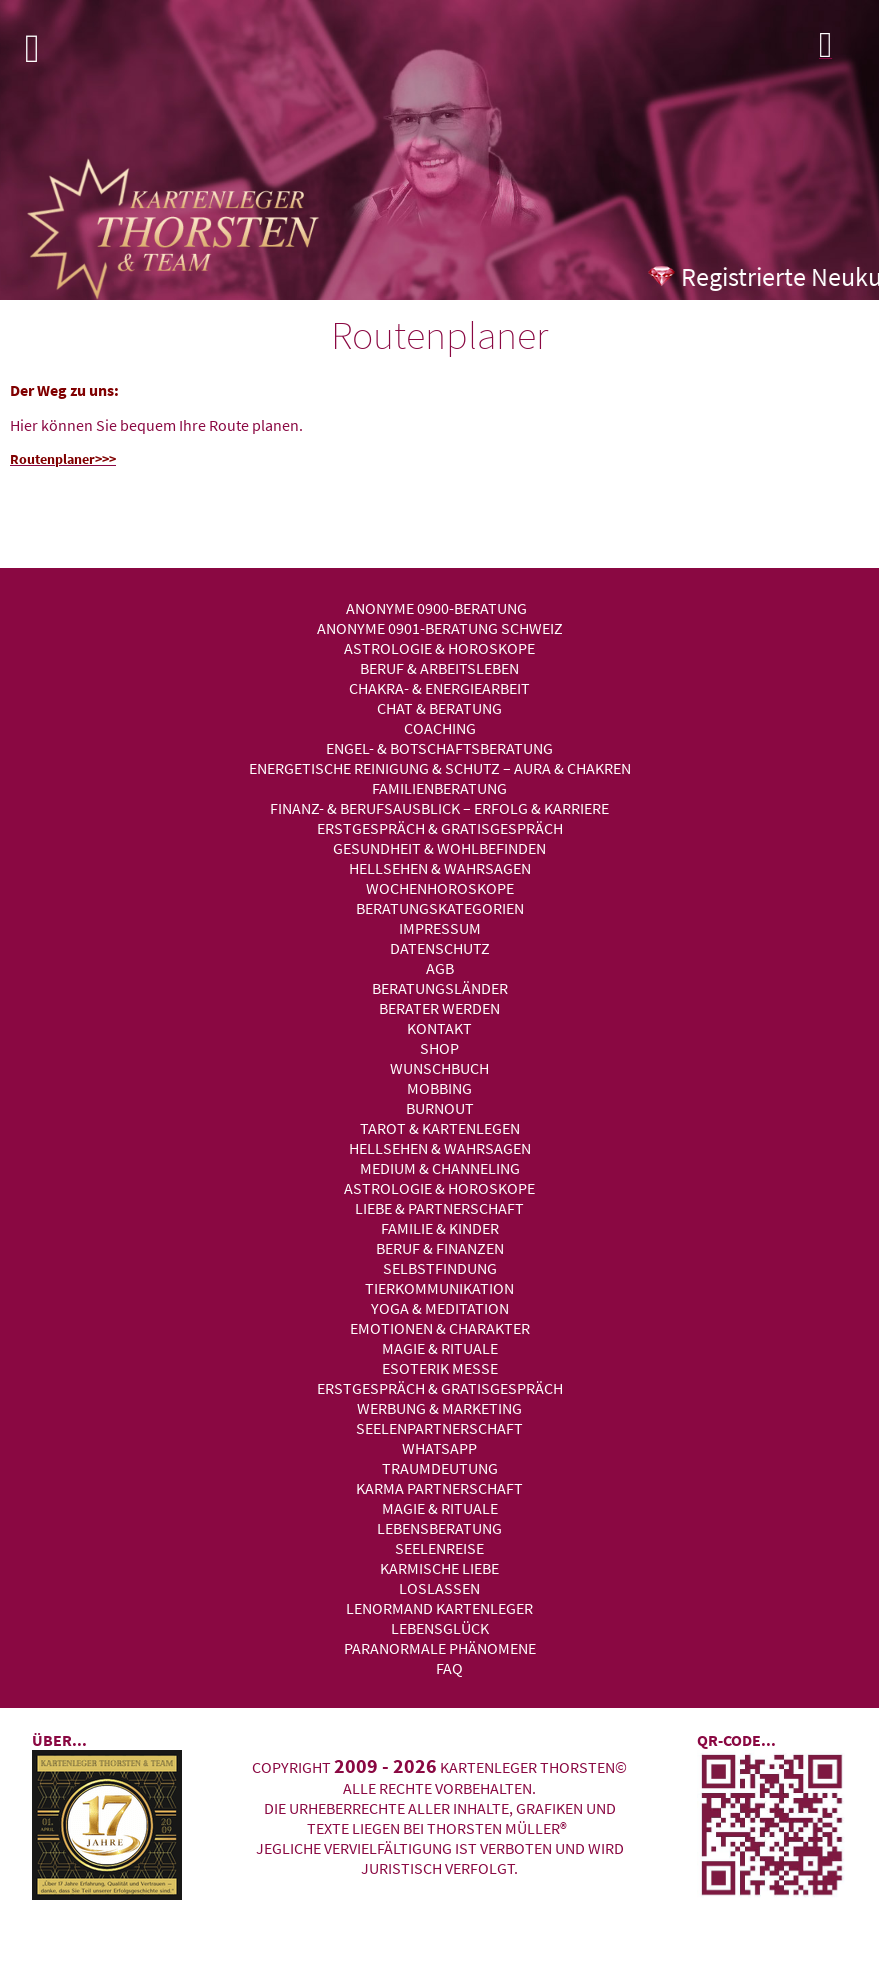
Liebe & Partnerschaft (439, 1208)
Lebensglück (440, 1628)
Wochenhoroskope (440, 888)
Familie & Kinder (440, 1228)
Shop (439, 1048)
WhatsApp (439, 1448)
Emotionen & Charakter (440, 1328)
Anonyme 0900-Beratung (436, 608)
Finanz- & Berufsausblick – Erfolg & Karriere (439, 808)
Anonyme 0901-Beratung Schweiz (440, 628)
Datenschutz (440, 948)
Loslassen (439, 1588)
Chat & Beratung (439, 708)
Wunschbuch (439, 1068)
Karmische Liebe (439, 1568)
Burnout (440, 1108)
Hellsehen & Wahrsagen (440, 868)
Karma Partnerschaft (439, 1488)
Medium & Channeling (440, 1168)
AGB (440, 968)
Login (844, 50)
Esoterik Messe (440, 1368)
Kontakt (439, 1028)
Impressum (440, 928)
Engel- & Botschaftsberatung (439, 748)
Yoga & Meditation (440, 1308)
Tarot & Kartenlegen (440, 1128)
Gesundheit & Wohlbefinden (439, 848)
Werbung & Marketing (439, 1408)
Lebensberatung (439, 1528)
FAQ (449, 1668)
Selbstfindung (440, 1268)
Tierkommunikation (439, 1288)
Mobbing (439, 1088)
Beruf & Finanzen (440, 1248)
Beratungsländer (440, 988)
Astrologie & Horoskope (439, 648)
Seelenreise (439, 1548)
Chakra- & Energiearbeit (439, 688)
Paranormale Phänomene (440, 1648)
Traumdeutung (440, 1468)
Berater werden (439, 1008)
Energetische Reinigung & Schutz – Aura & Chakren (440, 768)
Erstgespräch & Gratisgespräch (440, 828)
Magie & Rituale (440, 1348)
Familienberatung (439, 788)
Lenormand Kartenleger (439, 1608)
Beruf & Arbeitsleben (439, 668)
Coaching (440, 728)
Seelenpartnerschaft (439, 1428)
